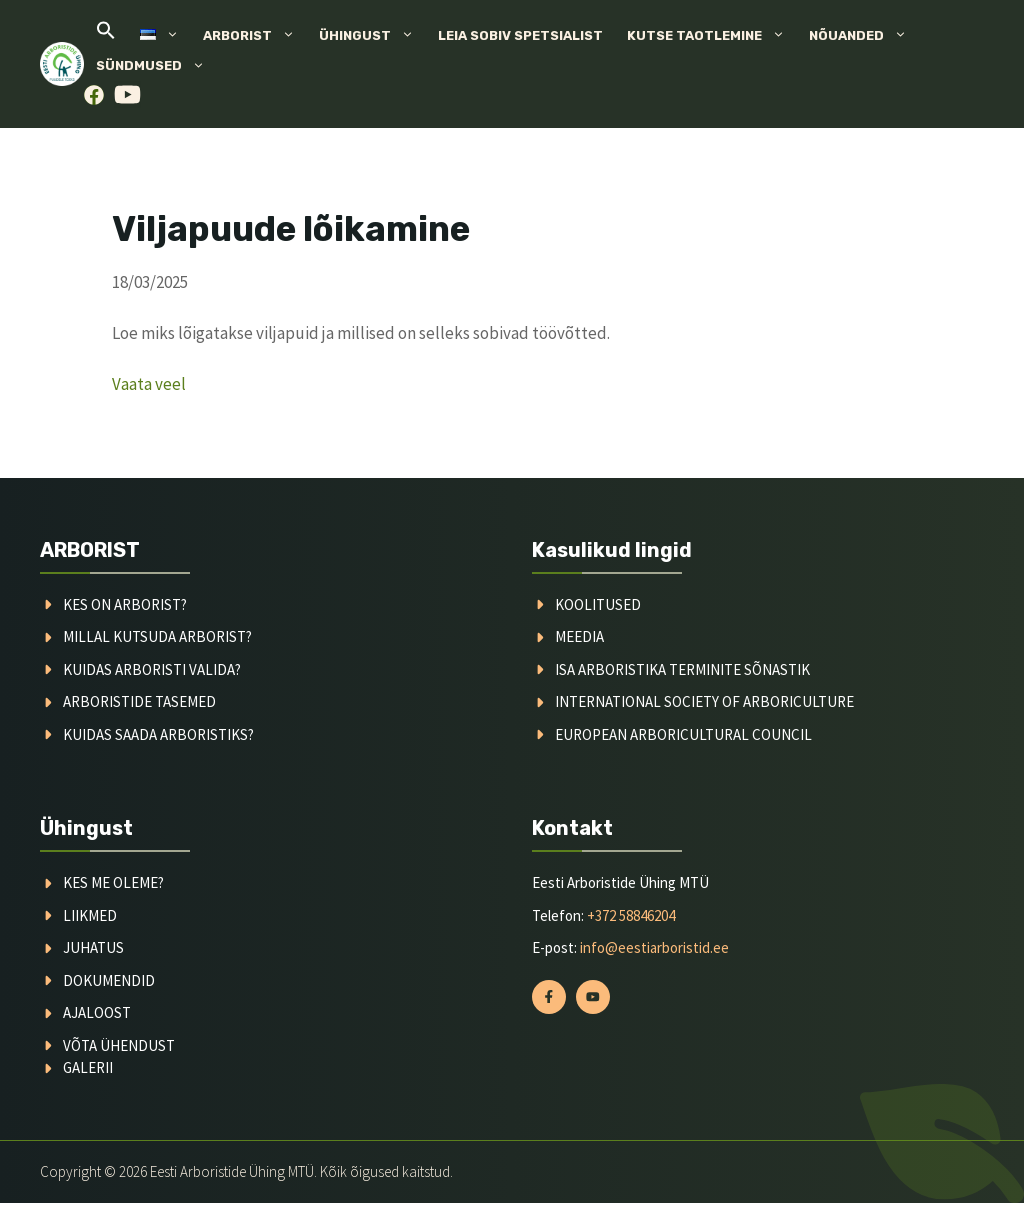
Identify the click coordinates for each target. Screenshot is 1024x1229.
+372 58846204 (631, 915)
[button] (106, 35)
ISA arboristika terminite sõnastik (682, 669)
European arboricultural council (683, 734)
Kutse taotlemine (712, 36)
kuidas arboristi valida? (152, 669)
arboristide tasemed (139, 701)
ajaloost (97, 1012)
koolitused (598, 604)
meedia (579, 636)
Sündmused (156, 66)
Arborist (255, 36)
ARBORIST (90, 550)
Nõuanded (864, 36)
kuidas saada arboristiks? (158, 734)
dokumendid (109, 980)
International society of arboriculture (704, 701)
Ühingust (372, 36)
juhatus (93, 947)
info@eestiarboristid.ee (654, 947)
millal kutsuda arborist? (157, 636)
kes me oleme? (113, 882)
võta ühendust (119, 1045)
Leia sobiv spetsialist (520, 35)
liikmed (90, 915)
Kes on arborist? (125, 604)
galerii (88, 1067)
